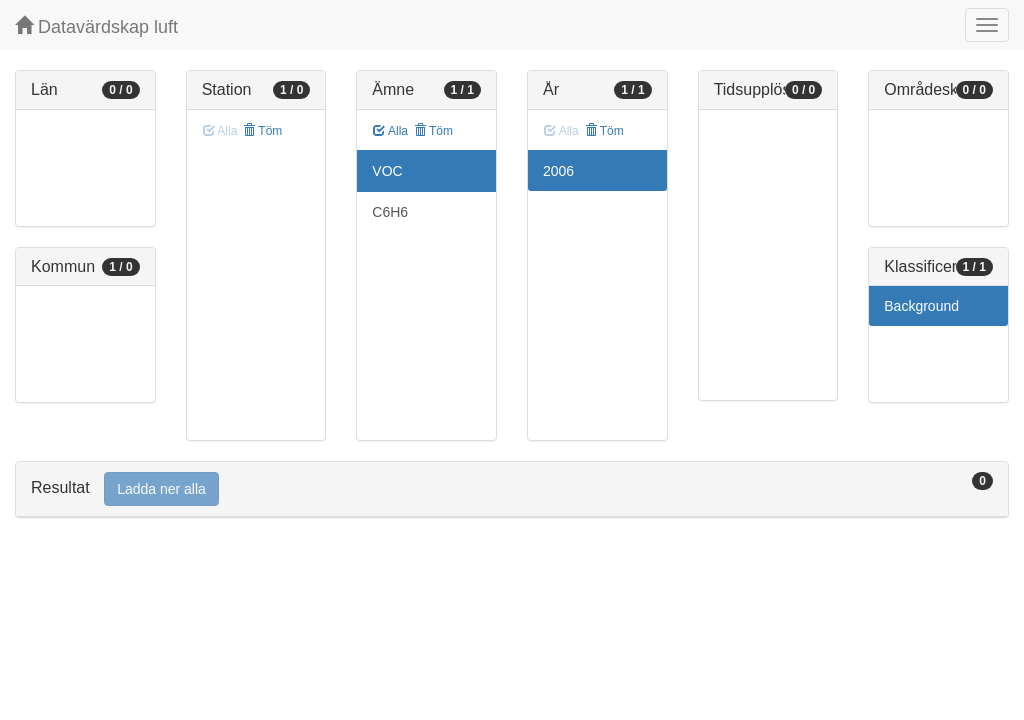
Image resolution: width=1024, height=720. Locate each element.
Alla (390, 131)
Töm (262, 131)
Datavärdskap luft (96, 26)
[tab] (512, 489)
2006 (558, 171)
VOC (387, 171)
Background (921, 306)
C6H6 (390, 212)
